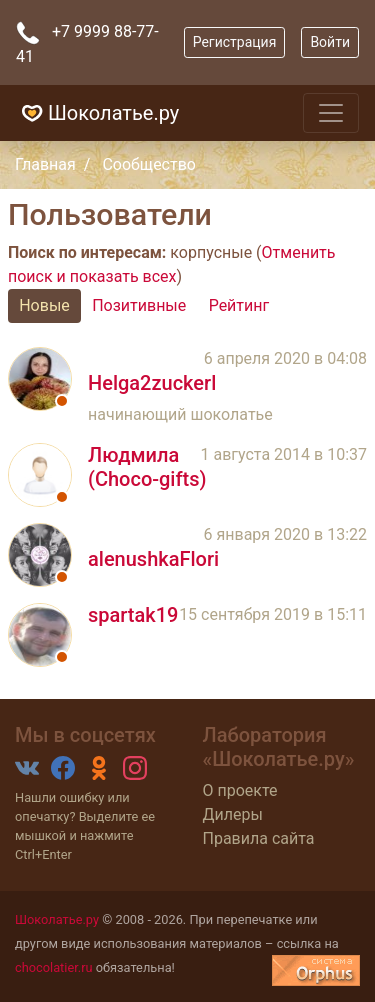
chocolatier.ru (54, 967)
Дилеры (233, 814)
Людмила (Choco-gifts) (147, 467)
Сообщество (149, 164)
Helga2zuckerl (152, 383)
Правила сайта (259, 838)
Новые (44, 305)
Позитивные (139, 305)
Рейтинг (239, 305)
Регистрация (235, 42)
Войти (330, 42)
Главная (45, 164)
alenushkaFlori (153, 559)
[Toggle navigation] (331, 113)
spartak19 (133, 615)
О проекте (240, 790)
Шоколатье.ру (97, 113)
